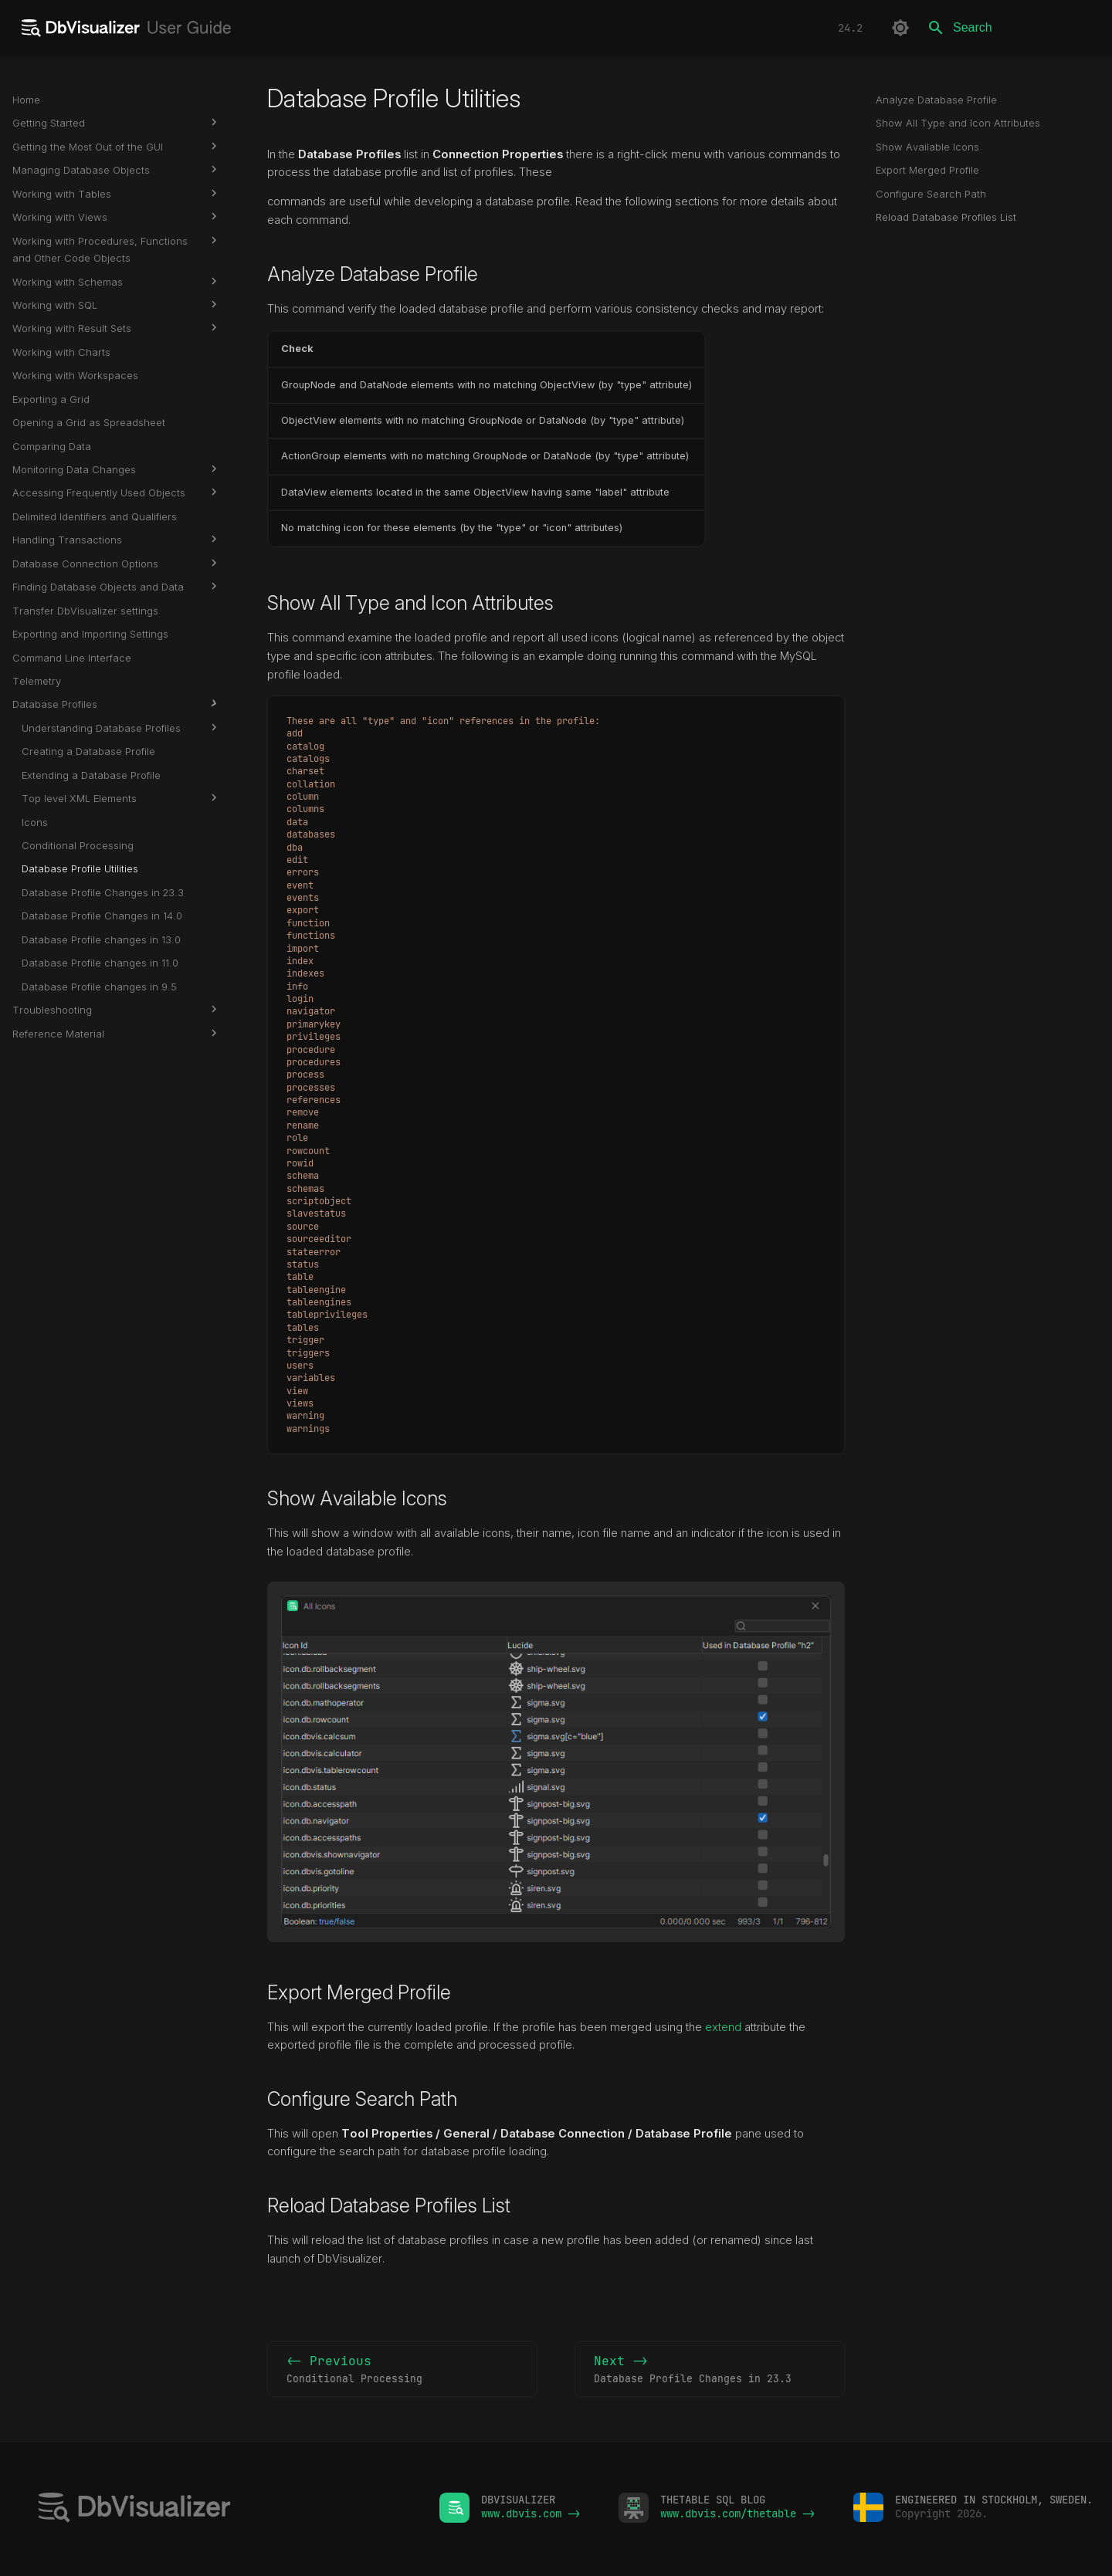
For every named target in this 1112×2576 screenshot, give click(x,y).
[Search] (1009, 28)
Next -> (710, 2370)
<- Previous (402, 2370)
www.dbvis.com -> (530, 2513)
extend (723, 2027)
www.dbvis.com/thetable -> (737, 2513)
